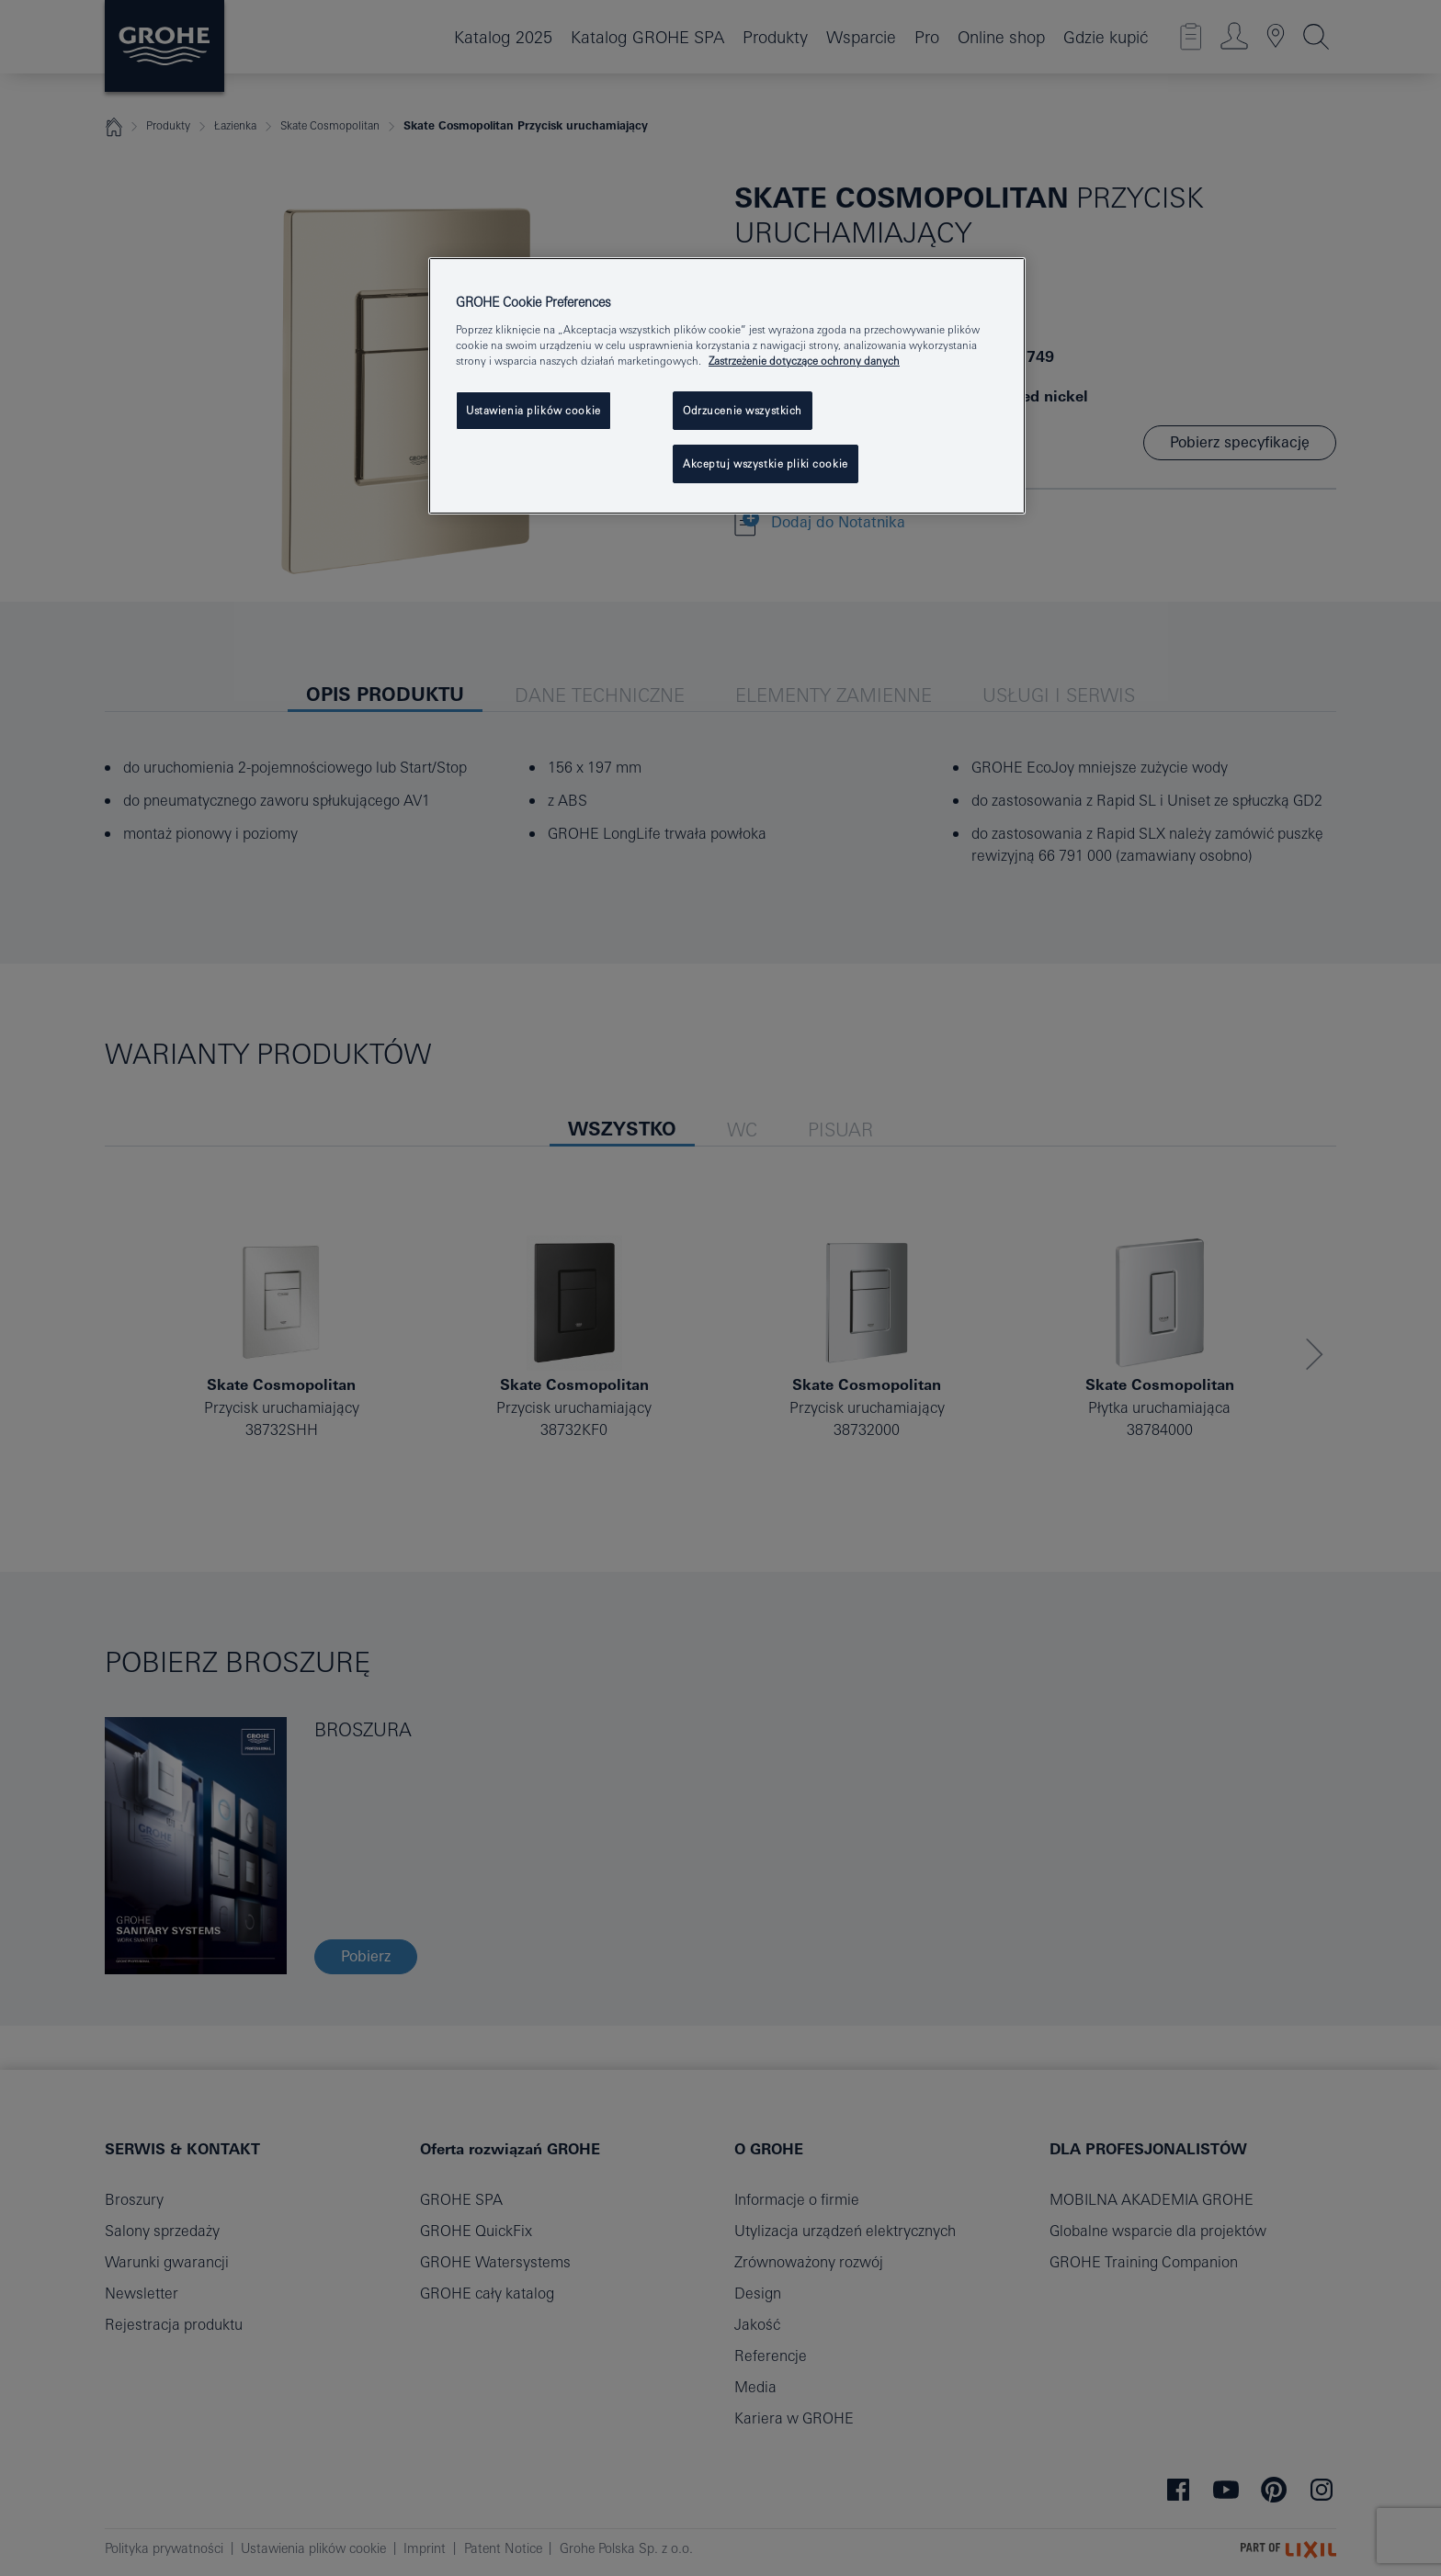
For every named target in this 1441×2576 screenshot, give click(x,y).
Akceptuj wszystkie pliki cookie (765, 463)
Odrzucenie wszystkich (742, 410)
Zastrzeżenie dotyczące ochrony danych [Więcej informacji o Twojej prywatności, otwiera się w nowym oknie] (804, 361)
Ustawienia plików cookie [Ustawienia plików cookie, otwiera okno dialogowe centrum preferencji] (533, 410)
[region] (727, 385)
